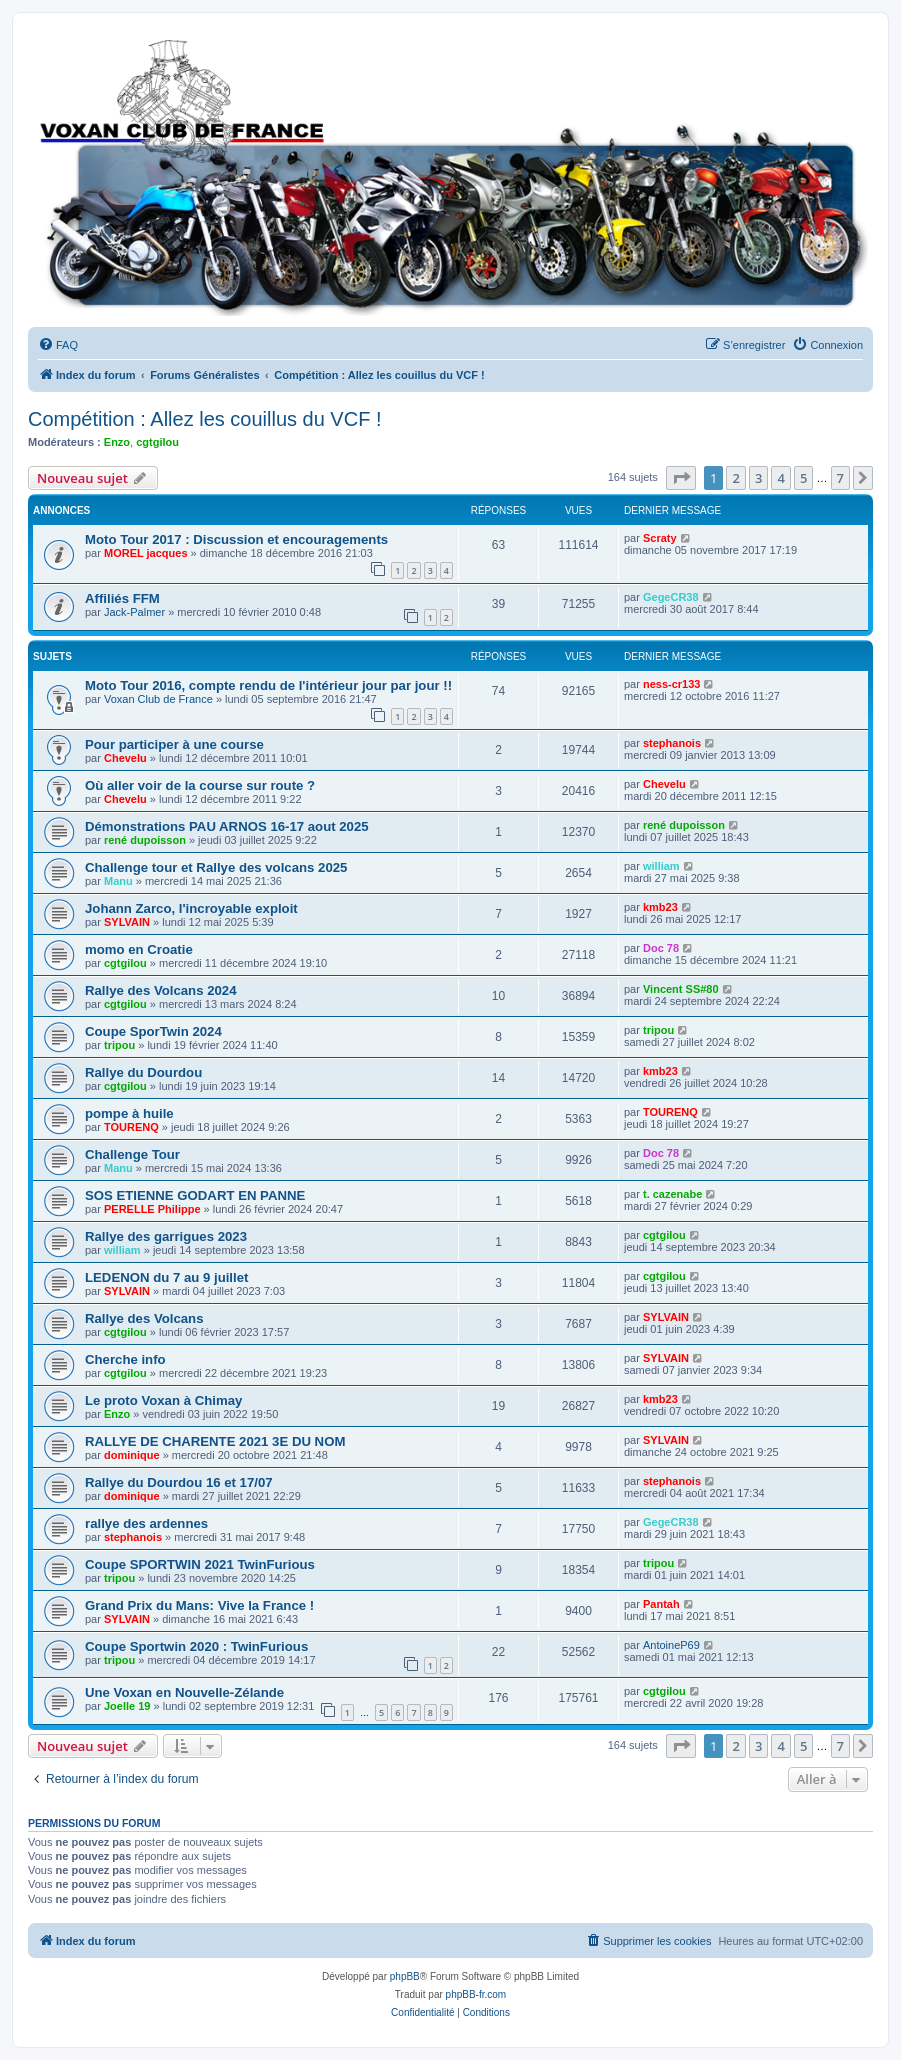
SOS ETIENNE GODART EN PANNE (195, 1195)
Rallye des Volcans (144, 1318)
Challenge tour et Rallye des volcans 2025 (216, 867)
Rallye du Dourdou (143, 1072)
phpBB (405, 1976)
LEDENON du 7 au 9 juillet (166, 1277)
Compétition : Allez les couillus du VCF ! (205, 419)
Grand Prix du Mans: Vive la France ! (199, 1605)
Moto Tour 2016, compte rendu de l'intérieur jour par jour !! (268, 685)
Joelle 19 (127, 1706)
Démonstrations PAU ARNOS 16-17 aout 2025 (227, 826)
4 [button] (780, 478)
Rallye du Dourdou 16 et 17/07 (179, 1482)
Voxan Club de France (158, 699)
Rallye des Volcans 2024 (161, 990)
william (661, 866)
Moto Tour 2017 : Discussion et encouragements (236, 539)
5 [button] (803, 478)
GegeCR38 (671, 597)
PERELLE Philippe (152, 1209)
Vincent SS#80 (681, 989)
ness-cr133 (672, 684)
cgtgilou (157, 442)
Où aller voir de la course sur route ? (200, 785)
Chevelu (125, 758)
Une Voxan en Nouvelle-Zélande (184, 1692)
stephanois (672, 743)
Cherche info (125, 1359)
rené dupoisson (145, 840)
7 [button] (840, 478)
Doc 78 (661, 948)
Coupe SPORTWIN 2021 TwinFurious (200, 1564)
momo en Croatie (139, 949)
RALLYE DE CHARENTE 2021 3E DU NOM (215, 1441)
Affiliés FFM (122, 598)
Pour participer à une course (174, 744)
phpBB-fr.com (476, 1994)
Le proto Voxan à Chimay (163, 1400)
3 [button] (758, 478)
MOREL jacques (146, 553)
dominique (132, 1455)
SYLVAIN (127, 922)
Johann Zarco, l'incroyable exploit (191, 908)
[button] (681, 478)
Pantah (661, 1604)
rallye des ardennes (146, 1523)
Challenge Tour (132, 1154)
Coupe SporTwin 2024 (153, 1031)
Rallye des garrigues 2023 (166, 1236)
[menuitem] (58, 345)
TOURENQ (131, 1127)
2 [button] (735, 478)
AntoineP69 (671, 1645)
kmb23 (660, 907)
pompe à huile (129, 1113)
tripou (119, 1045)
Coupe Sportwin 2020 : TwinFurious (196, 1646)
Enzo (117, 442)
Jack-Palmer (134, 612)
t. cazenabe (672, 1194)
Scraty (660, 538)
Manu (118, 881)
